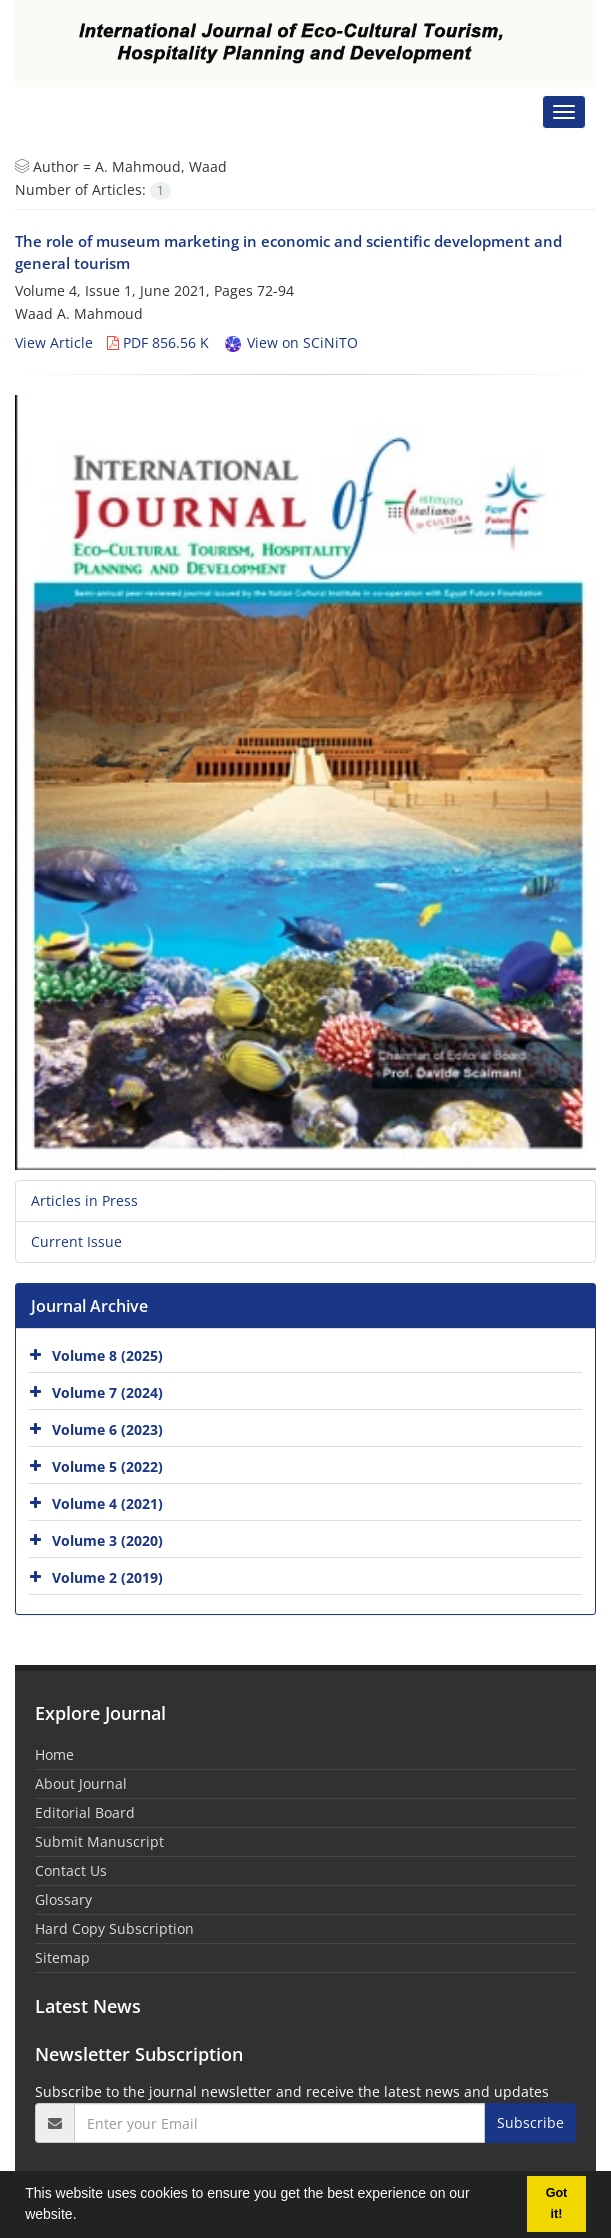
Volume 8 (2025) (107, 1355)
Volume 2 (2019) (107, 1577)
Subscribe (530, 2122)
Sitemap (62, 1957)
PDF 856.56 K (158, 342)
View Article (54, 342)
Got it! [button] (557, 2203)
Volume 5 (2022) (107, 1466)
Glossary (63, 1899)
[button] (83, 2217)
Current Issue (76, 1241)
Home (54, 1754)
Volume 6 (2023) (107, 1429)
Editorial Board (85, 1812)
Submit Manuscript (99, 1841)
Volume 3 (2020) (107, 1540)
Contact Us (71, 1870)
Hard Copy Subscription (114, 1928)
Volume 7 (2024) (107, 1392)
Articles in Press (84, 1200)
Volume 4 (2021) (107, 1503)
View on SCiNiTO (290, 342)
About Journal (81, 1783)
